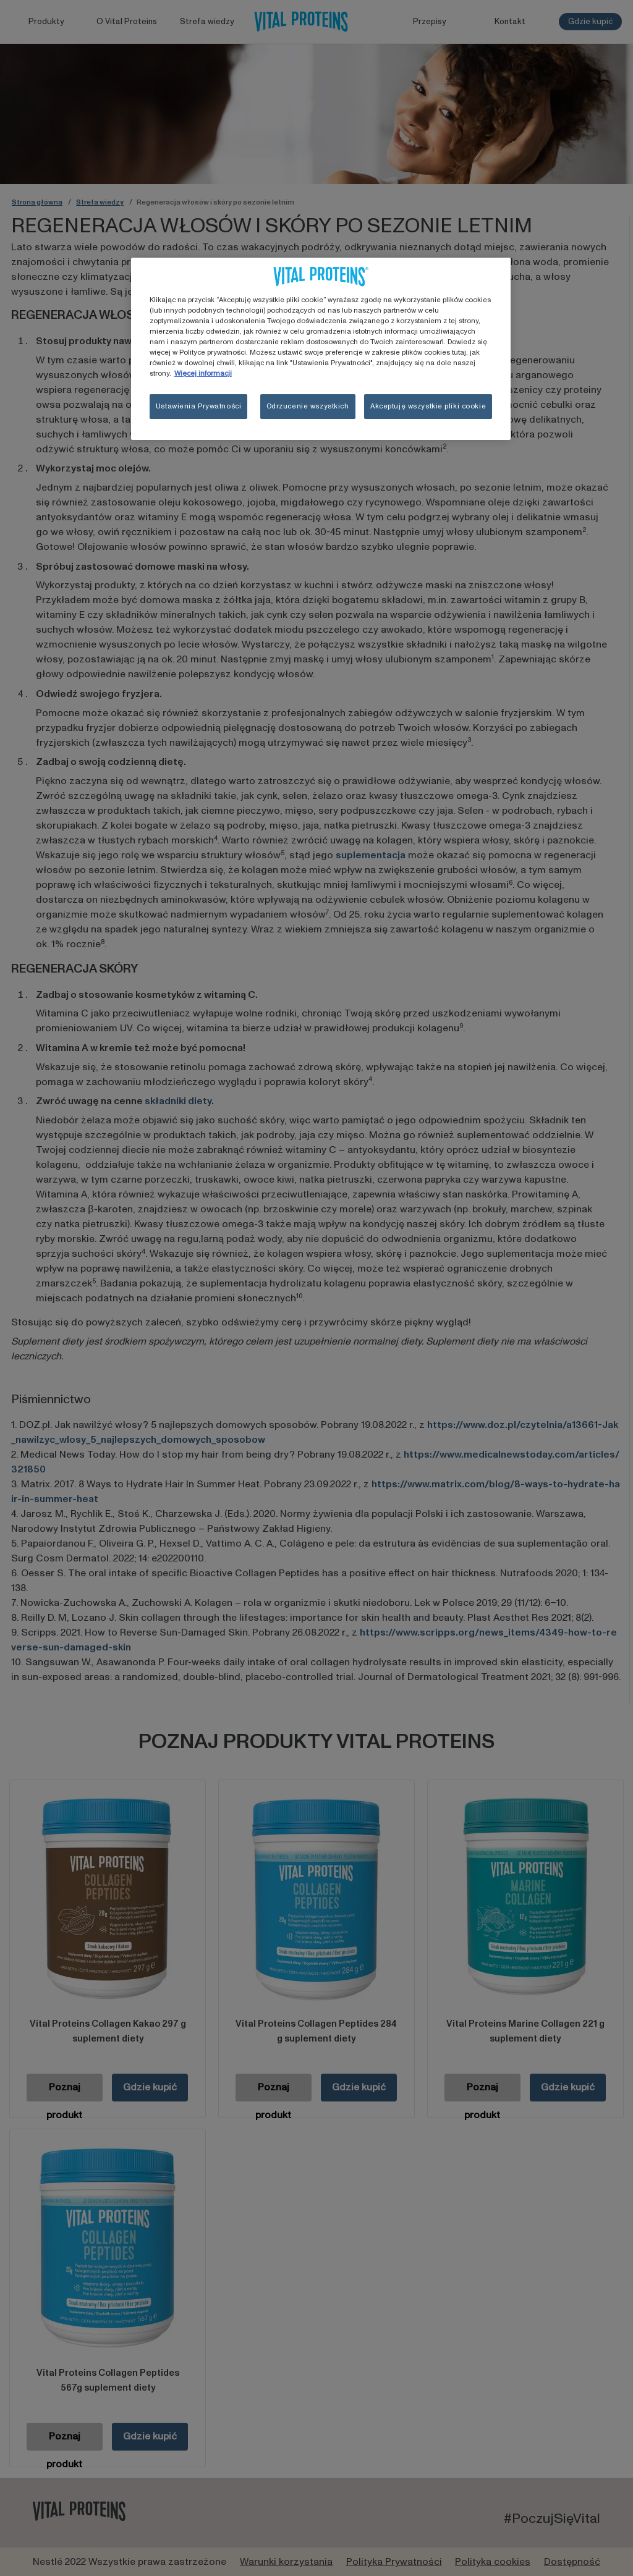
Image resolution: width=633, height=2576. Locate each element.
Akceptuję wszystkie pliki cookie (428, 406)
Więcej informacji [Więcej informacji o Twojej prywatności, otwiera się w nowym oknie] (203, 373)
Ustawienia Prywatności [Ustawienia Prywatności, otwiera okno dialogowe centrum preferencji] (199, 406)
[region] (321, 349)
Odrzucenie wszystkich (307, 406)
